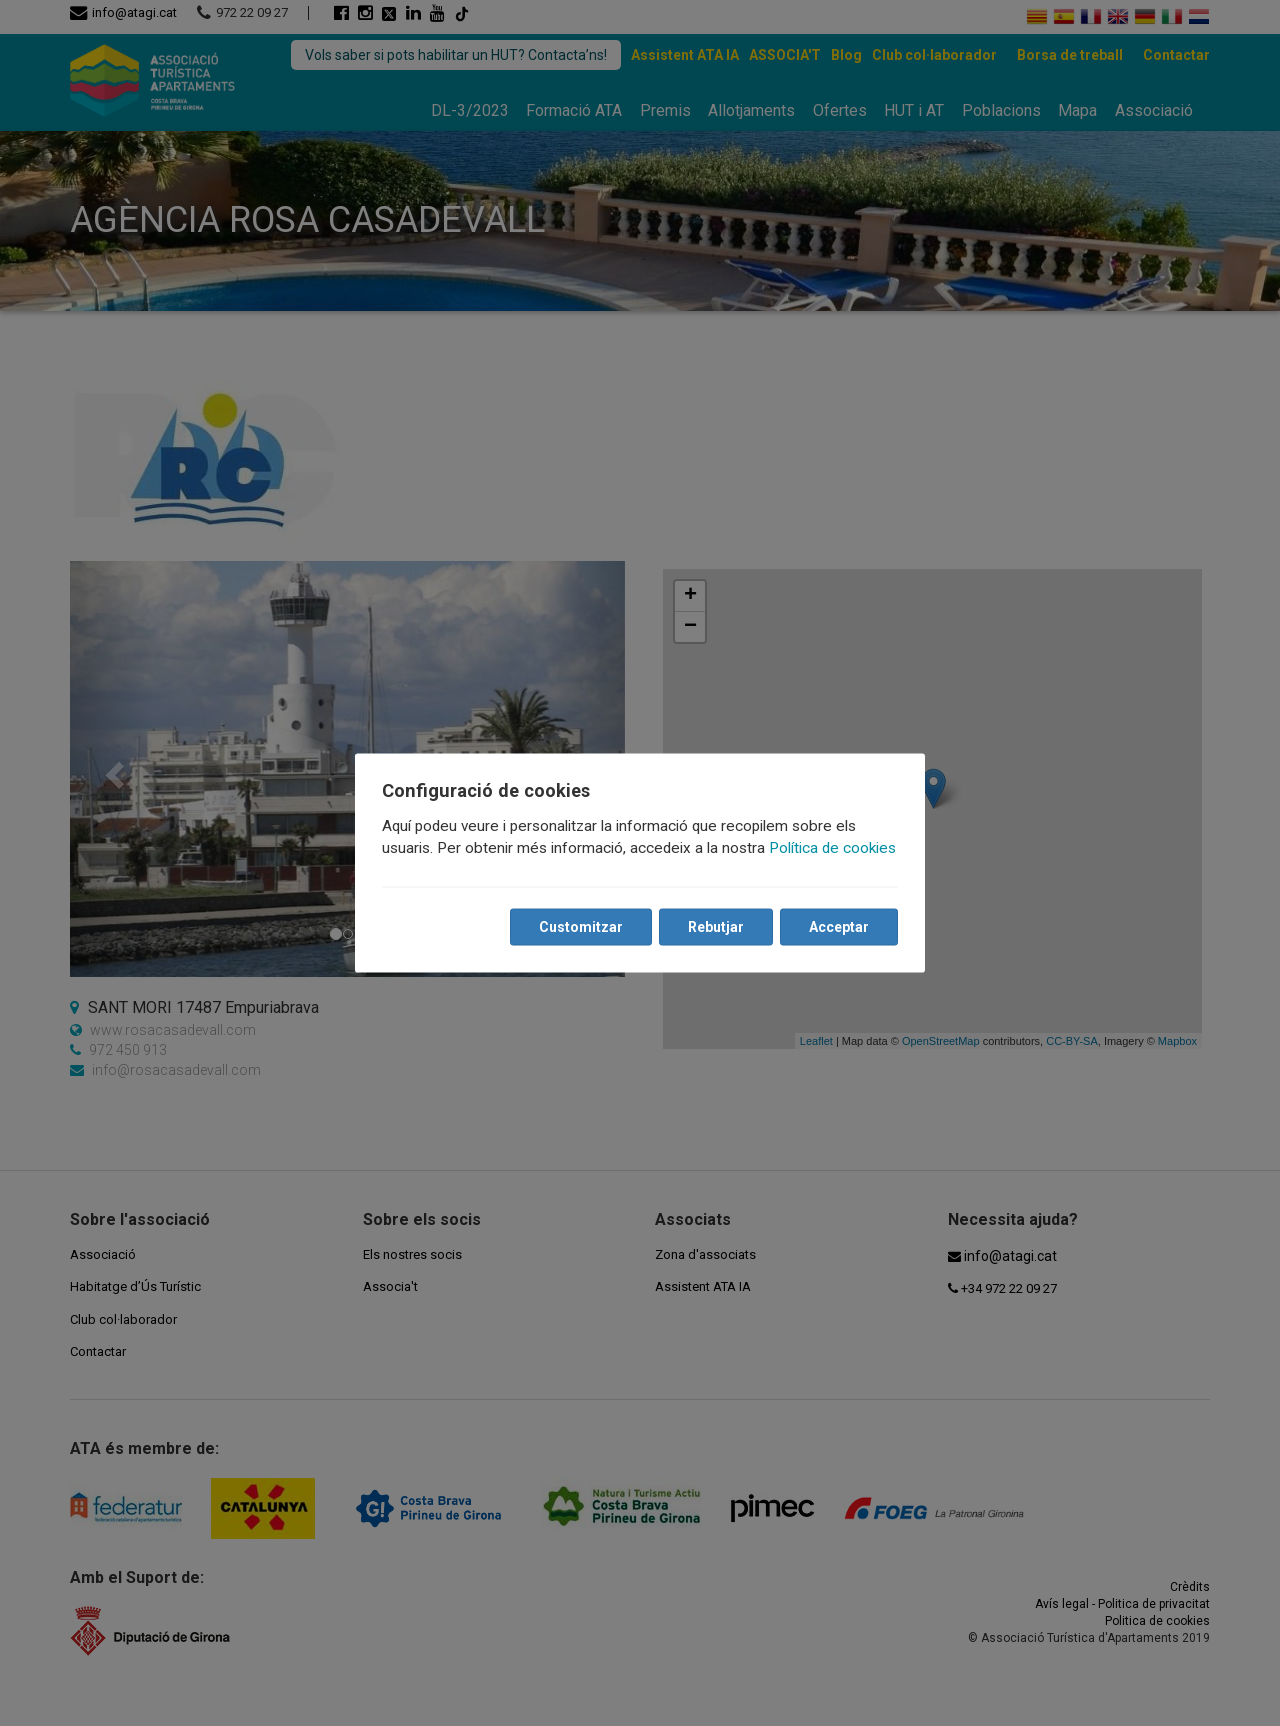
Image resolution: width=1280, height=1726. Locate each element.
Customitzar (580, 927)
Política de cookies (833, 848)
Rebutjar (715, 927)
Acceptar (838, 927)
